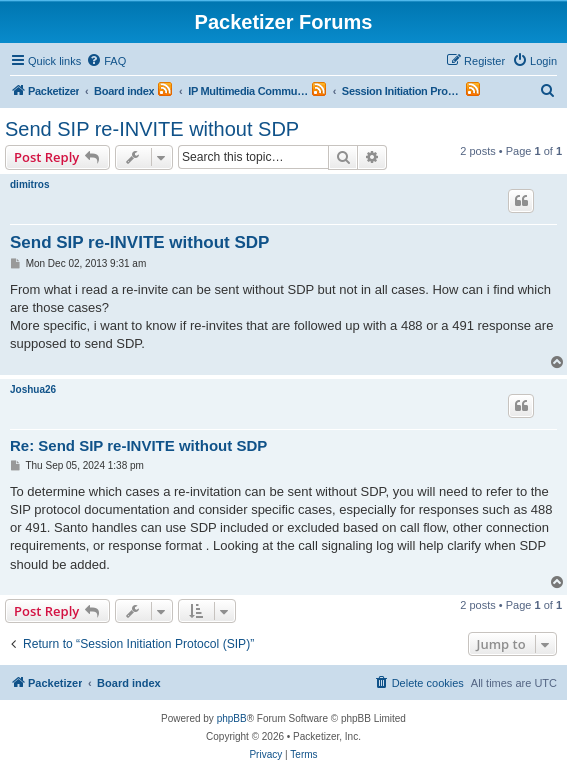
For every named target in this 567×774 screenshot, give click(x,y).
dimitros (29, 184)
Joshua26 (33, 389)
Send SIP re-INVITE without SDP (152, 129)
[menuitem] (106, 61)
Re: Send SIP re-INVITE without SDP (138, 445)
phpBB (232, 718)
